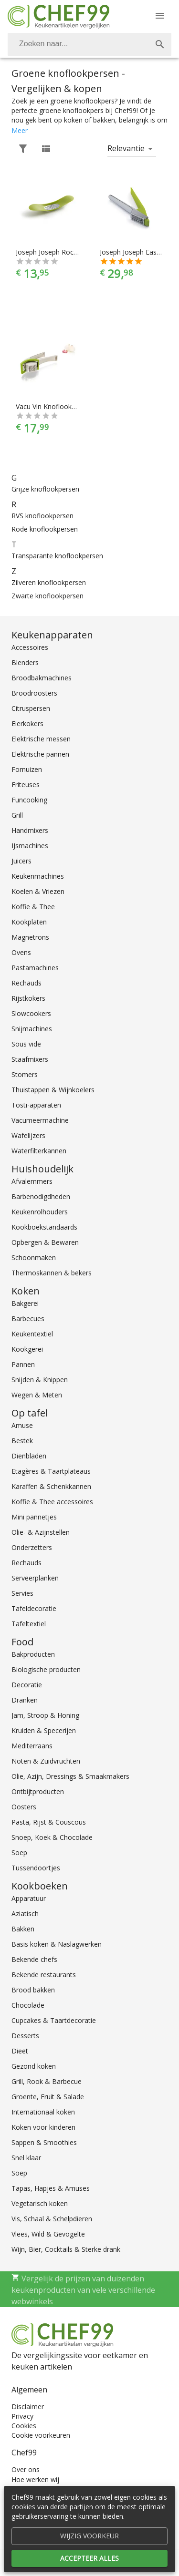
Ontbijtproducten (37, 1791)
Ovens (21, 952)
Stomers (24, 1074)
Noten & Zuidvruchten (45, 1760)
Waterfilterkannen (38, 1150)
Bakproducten (33, 1654)
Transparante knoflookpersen (57, 555)
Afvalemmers (32, 1181)
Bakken (22, 1928)
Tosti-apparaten (36, 1104)
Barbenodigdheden (40, 1196)
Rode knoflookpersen (44, 529)
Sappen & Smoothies (44, 2142)
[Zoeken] (78, 44)
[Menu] (159, 15)
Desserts (25, 2035)
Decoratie (26, 1684)
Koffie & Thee (33, 906)
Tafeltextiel (28, 1623)
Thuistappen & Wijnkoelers (53, 1089)
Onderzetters (31, 1547)
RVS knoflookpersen (42, 515)
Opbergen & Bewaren (45, 1242)
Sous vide (26, 1043)
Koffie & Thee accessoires (52, 1501)
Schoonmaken (33, 1257)
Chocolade (27, 2005)
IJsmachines (29, 845)
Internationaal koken (43, 2111)
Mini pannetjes (34, 1516)
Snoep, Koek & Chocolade (52, 1837)
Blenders (25, 662)
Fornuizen (26, 769)
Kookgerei (27, 1349)
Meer (19, 130)
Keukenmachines (37, 876)
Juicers (21, 860)
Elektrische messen (41, 738)
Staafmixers (29, 1059)
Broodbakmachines (41, 677)
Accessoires (29, 647)
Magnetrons (30, 937)
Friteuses (25, 784)
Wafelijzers (28, 1135)
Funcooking (29, 799)
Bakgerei (25, 1303)
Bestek (22, 1440)
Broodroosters (34, 693)
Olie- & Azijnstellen (40, 1532)
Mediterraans (32, 1745)
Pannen (23, 1364)
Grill (17, 815)
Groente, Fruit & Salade (47, 2096)
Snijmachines (31, 1028)
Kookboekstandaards (44, 1227)
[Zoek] (159, 44)
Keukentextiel (32, 1333)
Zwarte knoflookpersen (47, 595)
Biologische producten (46, 1669)
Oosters (23, 1806)
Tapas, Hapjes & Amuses (50, 2188)
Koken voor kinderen (43, 2127)
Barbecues (27, 1318)
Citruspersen (30, 708)
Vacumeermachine (40, 1120)
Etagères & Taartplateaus (51, 1471)
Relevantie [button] (126, 148)
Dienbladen (28, 1455)
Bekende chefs (34, 1959)
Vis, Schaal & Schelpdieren (51, 2218)
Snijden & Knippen (39, 1379)
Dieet (19, 2050)
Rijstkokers (28, 998)
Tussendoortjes (35, 1867)
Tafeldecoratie (33, 1608)
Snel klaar (26, 2157)
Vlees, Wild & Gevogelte (48, 2233)
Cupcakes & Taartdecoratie (53, 2020)
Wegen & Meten (36, 1394)
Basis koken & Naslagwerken (56, 1944)
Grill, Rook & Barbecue (46, 2081)
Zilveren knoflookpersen (48, 582)
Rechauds (26, 982)
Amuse (22, 1425)
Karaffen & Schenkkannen (51, 1486)
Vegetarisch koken (39, 2203)
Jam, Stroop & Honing (45, 1715)
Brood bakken (33, 1989)
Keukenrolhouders (39, 1211)
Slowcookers (31, 1013)
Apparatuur (28, 1898)
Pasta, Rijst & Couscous (48, 1822)
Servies (22, 1593)
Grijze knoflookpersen (45, 488)
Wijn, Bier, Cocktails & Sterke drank (65, 2249)
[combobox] (89, 44)
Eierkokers (27, 723)
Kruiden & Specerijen (43, 1730)
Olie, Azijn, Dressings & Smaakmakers (70, 1776)
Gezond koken (33, 2066)
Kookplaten (29, 921)
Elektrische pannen (40, 754)
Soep (19, 1852)
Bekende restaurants (43, 1974)
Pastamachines (35, 967)
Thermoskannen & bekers (51, 1272)
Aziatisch (25, 1913)
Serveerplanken (35, 1577)
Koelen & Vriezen (37, 891)
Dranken (24, 1699)
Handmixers (29, 830)
